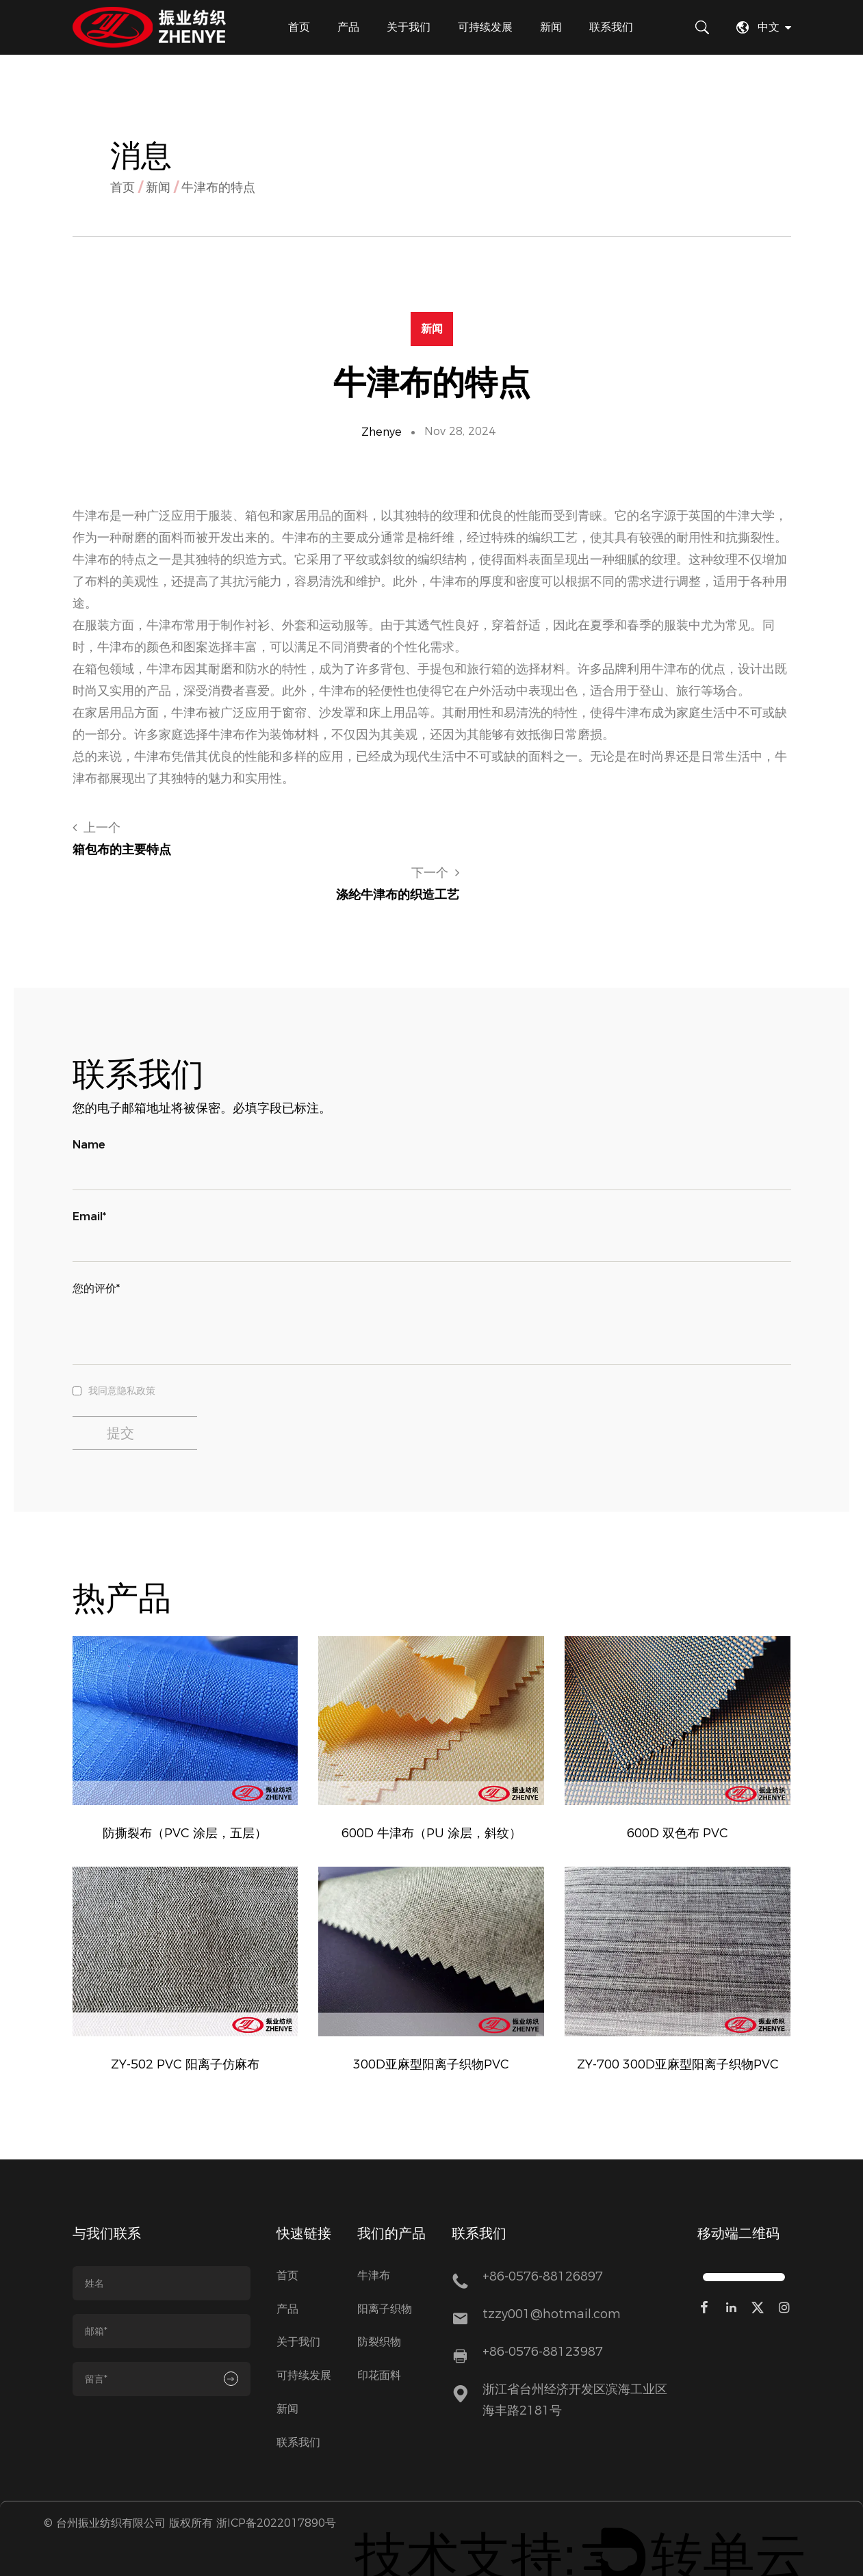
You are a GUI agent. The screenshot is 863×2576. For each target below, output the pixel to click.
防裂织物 (379, 2306)
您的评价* (96, 1243)
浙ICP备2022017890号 (276, 2487)
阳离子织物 (384, 2273)
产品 (348, 27)
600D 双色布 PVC (677, 1788)
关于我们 (408, 27)
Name (89, 1099)
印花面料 (379, 2339)
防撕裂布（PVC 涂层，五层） (185, 1788)
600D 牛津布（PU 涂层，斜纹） (431, 1788)
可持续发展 (485, 27)
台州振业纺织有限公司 (111, 2487)
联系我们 (611, 27)
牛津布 (373, 2239)
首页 (299, 27)
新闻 (551, 27)
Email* (89, 1171)
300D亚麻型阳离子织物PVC (431, 2024)
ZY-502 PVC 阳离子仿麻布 (185, 2024)
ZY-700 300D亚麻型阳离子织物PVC (678, 2024)
